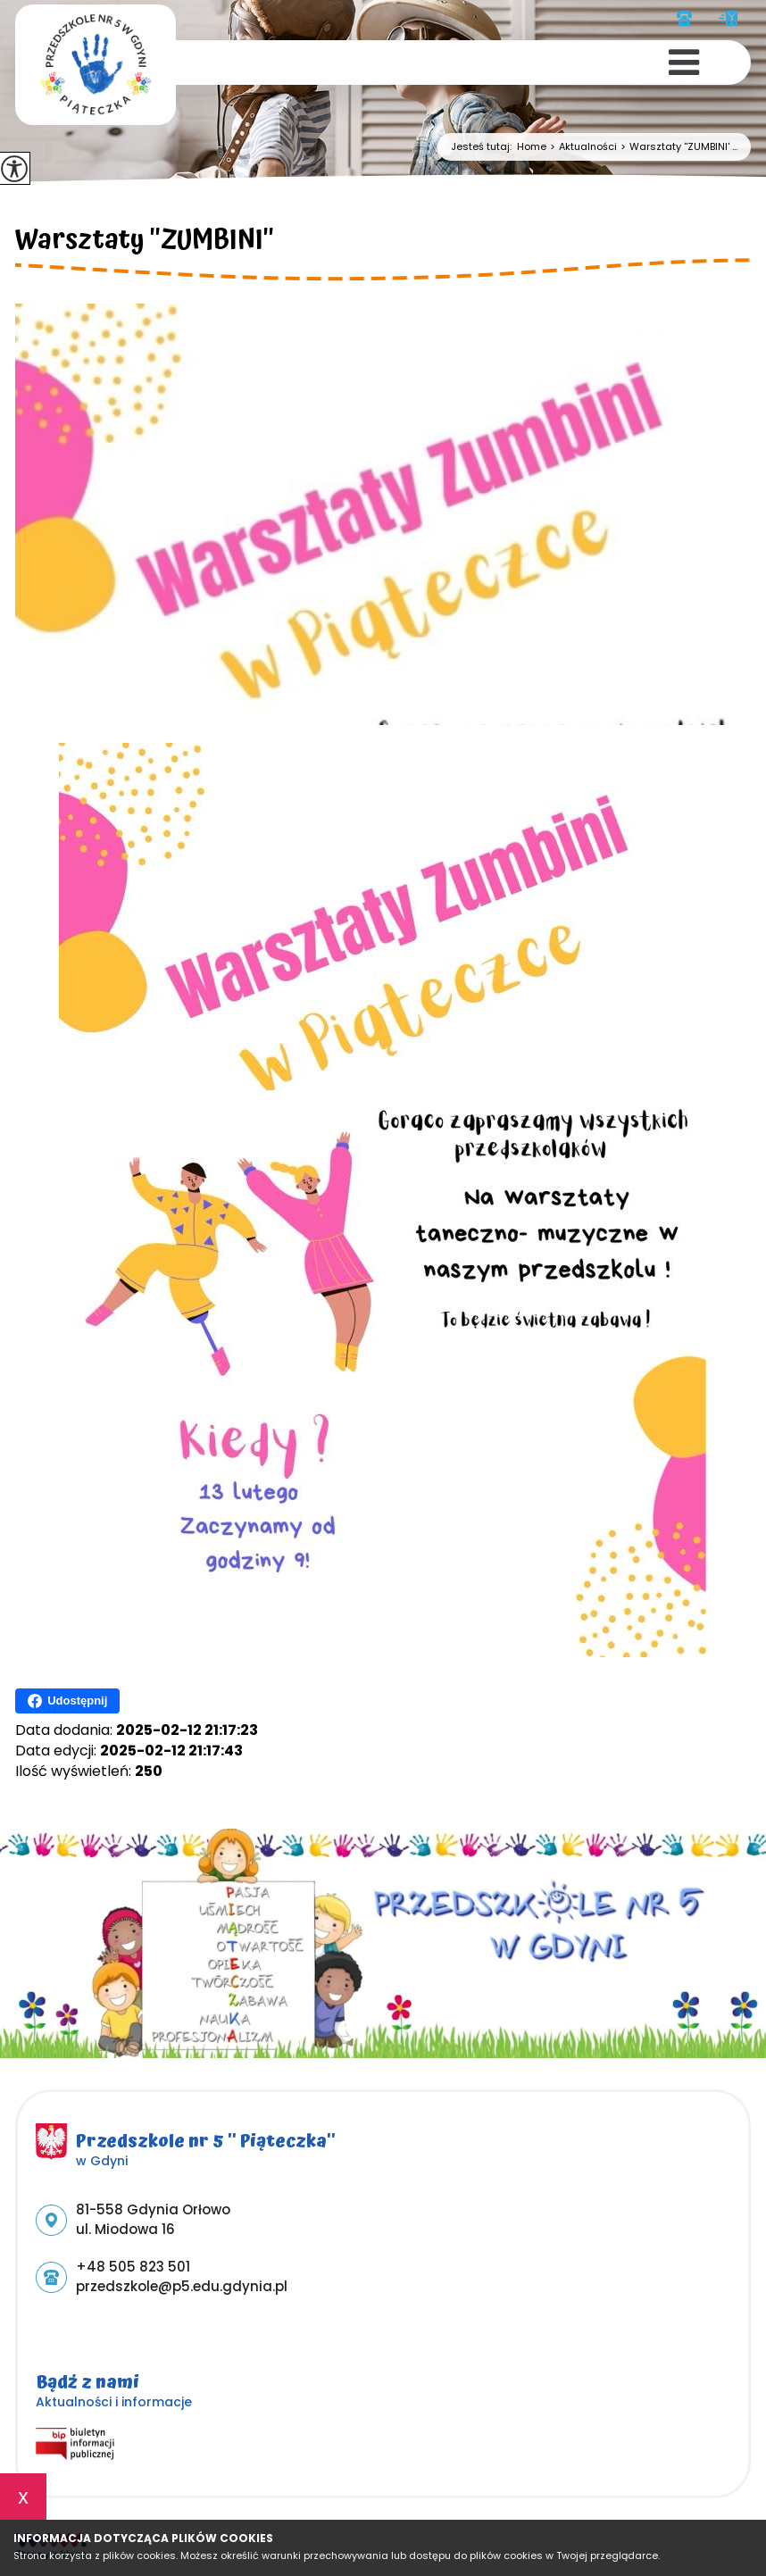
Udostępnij (67, 1701)
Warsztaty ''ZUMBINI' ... (677, 147)
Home (531, 147)
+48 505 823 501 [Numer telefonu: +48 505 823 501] (133, 2266)
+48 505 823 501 (684, 18)
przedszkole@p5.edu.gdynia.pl (728, 18)
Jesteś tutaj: (484, 147)
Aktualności (581, 147)
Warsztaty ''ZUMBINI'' (144, 243)
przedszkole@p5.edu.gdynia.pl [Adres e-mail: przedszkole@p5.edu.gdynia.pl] (181, 2286)
